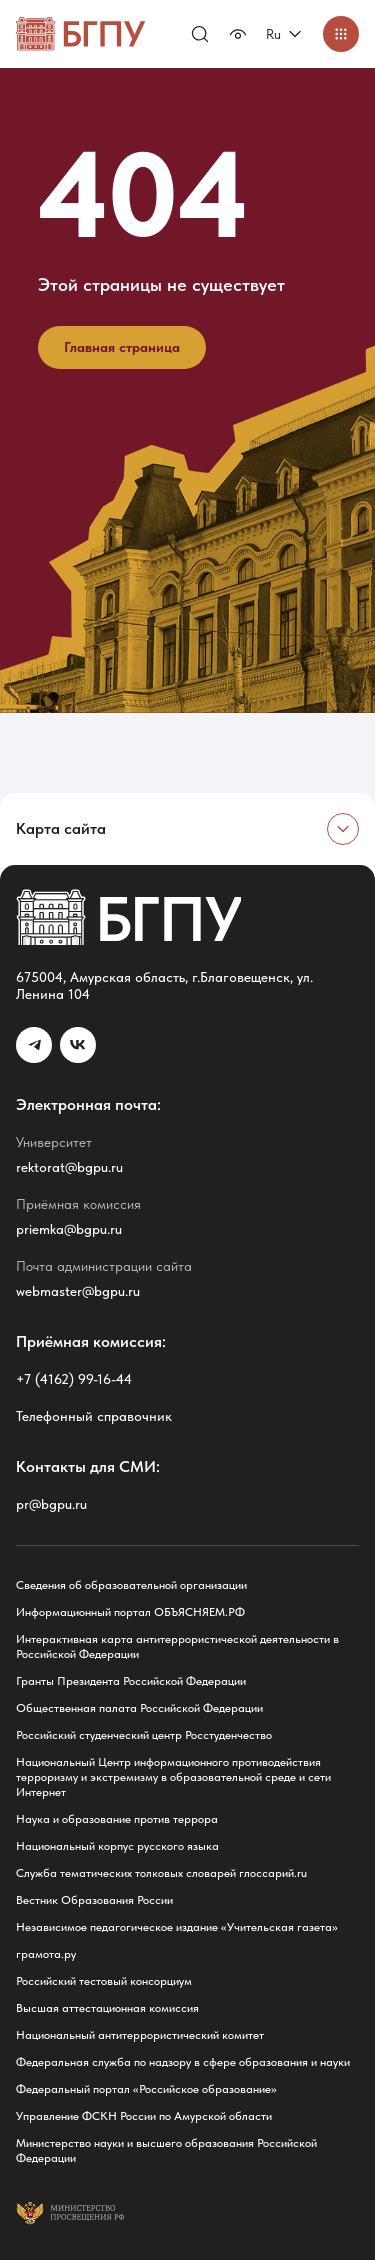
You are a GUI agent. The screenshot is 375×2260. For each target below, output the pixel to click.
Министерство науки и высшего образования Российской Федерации (166, 2150)
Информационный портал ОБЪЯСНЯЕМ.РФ (130, 1612)
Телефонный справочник (94, 1416)
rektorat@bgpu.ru (69, 1167)
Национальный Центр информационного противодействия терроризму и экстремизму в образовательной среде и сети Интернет (173, 1777)
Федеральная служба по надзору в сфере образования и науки (183, 2062)
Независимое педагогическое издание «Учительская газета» (177, 1927)
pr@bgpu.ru (51, 1504)
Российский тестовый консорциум (104, 1981)
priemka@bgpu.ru (69, 1229)
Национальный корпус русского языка (117, 1846)
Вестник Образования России (94, 1900)
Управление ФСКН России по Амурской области (144, 2116)
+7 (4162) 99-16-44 (74, 1379)
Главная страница (122, 347)
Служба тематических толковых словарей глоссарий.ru (161, 1873)
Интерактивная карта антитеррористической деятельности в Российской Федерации (177, 1646)
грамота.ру (46, 1954)
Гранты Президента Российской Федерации (131, 1681)
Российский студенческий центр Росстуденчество (144, 1735)
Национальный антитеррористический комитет (140, 2035)
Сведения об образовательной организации (131, 1585)
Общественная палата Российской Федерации (139, 1708)
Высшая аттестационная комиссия (107, 2008)
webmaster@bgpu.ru (78, 1291)
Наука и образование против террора (117, 1819)
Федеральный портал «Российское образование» (146, 2089)
